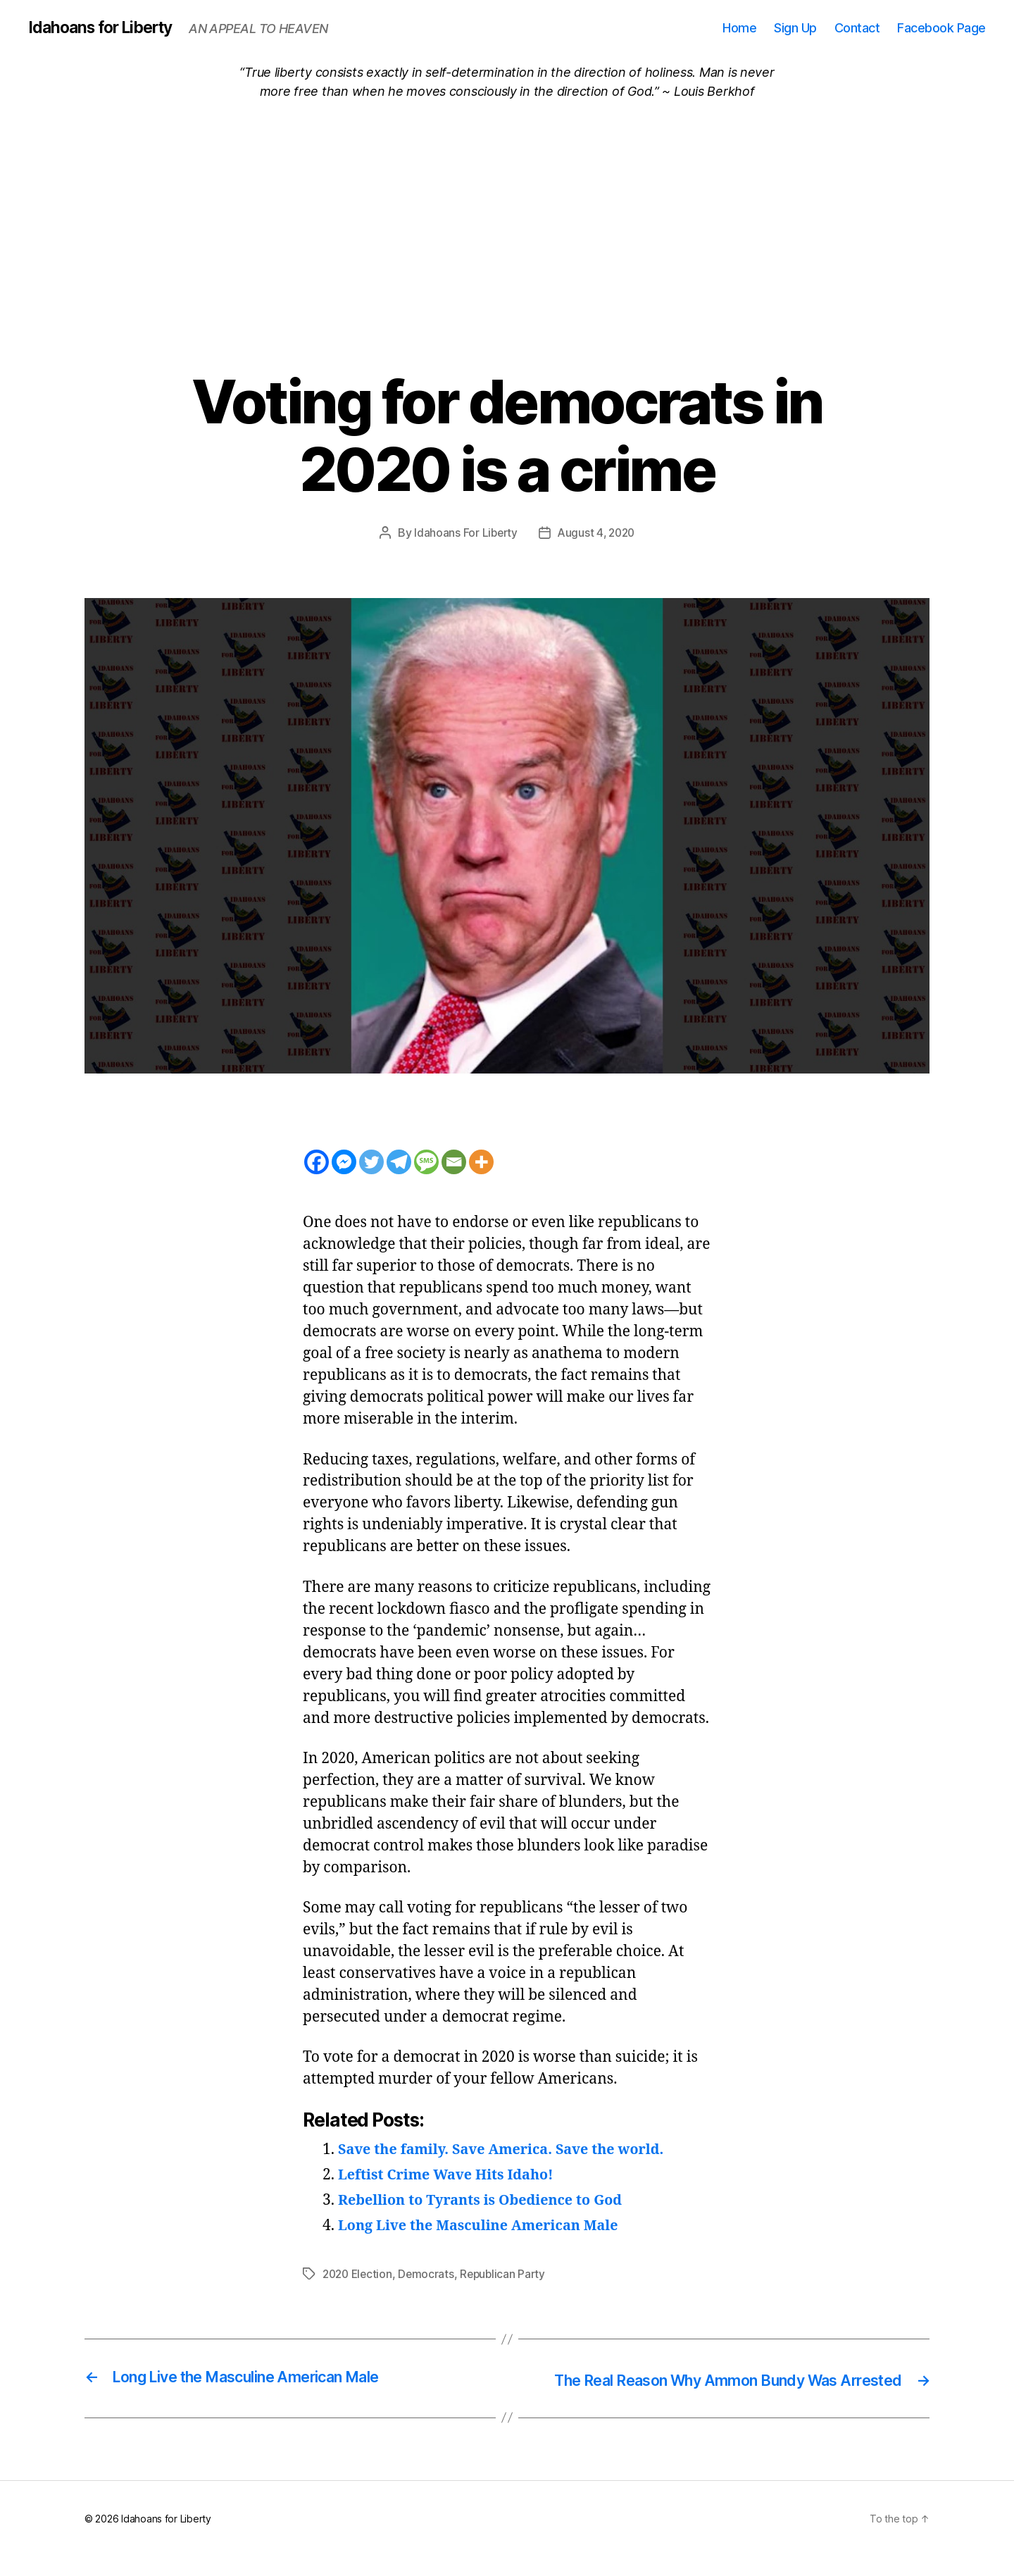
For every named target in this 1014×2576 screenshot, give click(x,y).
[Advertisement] (507, 207)
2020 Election (359, 2274)
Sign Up (795, 27)
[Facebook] (316, 1162)
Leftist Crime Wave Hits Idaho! (452, 2175)
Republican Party (509, 2274)
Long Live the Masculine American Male (487, 2226)
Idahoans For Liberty (464, 533)
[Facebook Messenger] (344, 1162)
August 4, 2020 (596, 533)
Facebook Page (941, 27)
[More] (481, 1162)
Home (739, 27)
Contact (857, 27)
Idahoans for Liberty (105, 28)
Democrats (430, 2274)
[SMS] (426, 1162)
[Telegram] (399, 1162)
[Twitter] (371, 1162)
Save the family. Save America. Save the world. (511, 2150)
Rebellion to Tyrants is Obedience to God (489, 2200)
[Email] (454, 1162)
